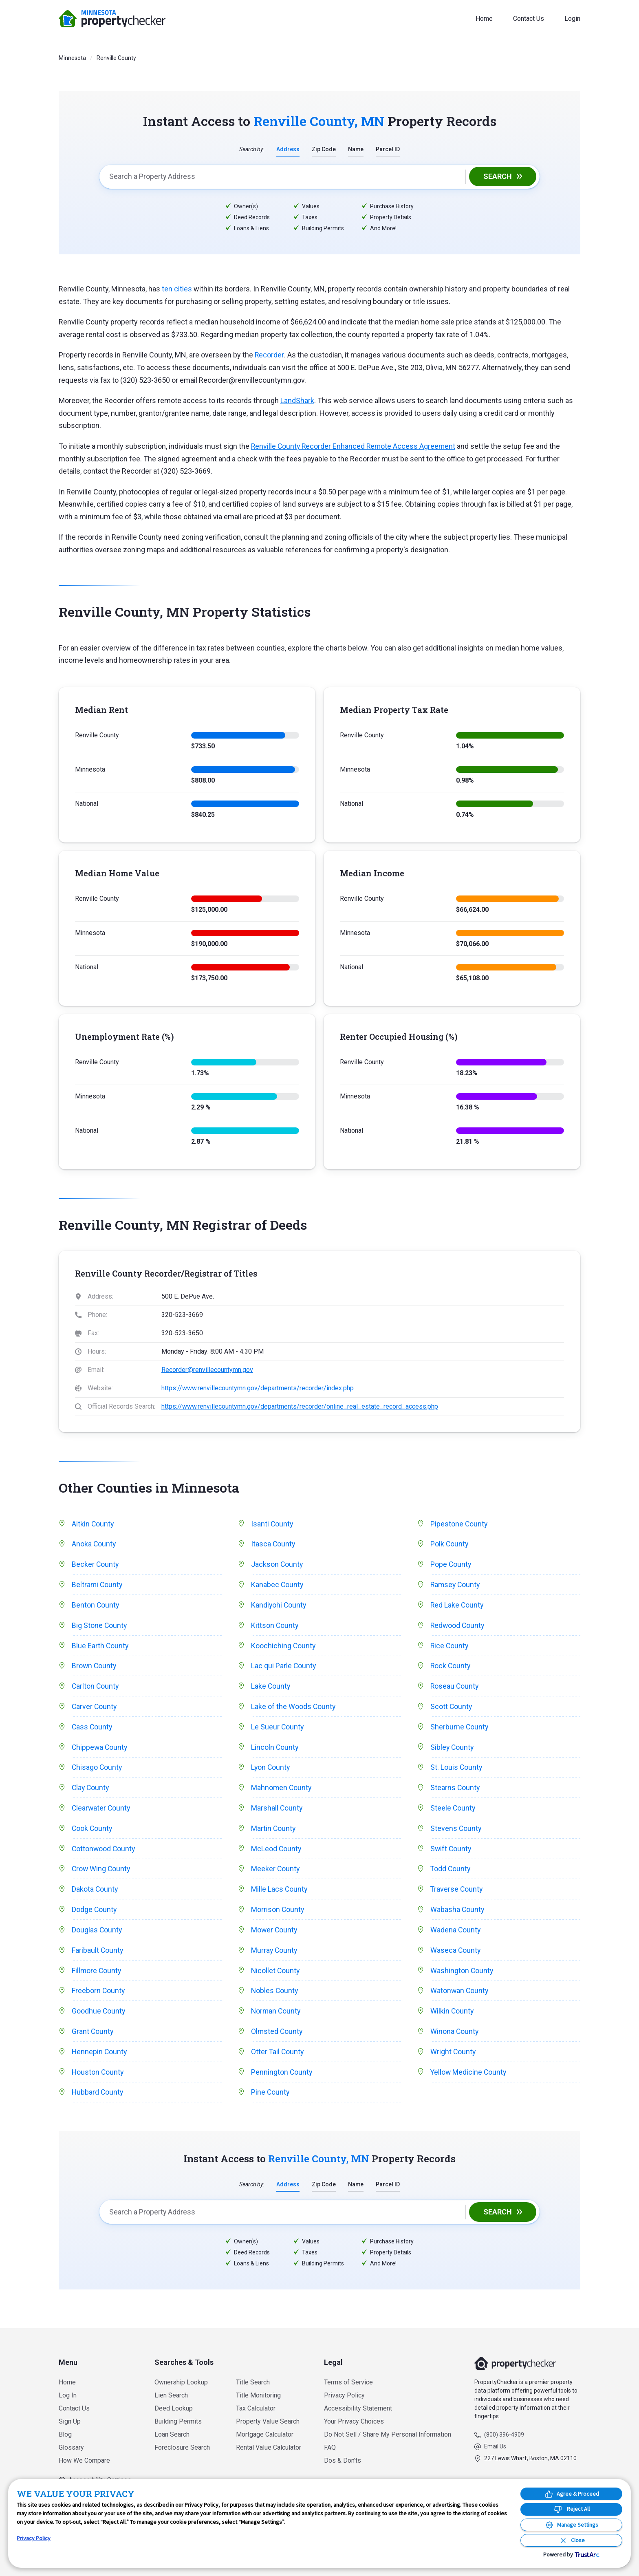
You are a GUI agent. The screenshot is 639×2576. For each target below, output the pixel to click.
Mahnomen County (282, 1792)
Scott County (451, 1709)
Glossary (71, 2447)
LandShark (297, 401)
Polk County (449, 1544)
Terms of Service (348, 2382)
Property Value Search (268, 2421)
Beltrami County (97, 1586)
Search (497, 176)
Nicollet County (276, 1978)
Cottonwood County (104, 1854)
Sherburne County (459, 1730)
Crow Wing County (102, 1874)
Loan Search (171, 2434)
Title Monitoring (258, 2395)
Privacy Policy (344, 2395)
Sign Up (70, 2421)
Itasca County (273, 1544)
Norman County (276, 2019)
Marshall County (277, 1812)
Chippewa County (100, 1751)
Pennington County (282, 2081)
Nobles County (275, 1998)
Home (484, 18)
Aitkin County (93, 1524)
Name (356, 149)
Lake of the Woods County (293, 1709)
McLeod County (276, 1854)
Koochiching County (283, 1647)
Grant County (93, 2040)
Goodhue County (99, 2019)
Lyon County (271, 1771)
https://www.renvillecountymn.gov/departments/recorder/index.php (257, 1388)
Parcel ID (388, 149)
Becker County (95, 1565)
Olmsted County (277, 2040)
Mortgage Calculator (264, 2434)
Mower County (274, 1936)
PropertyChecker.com (112, 18)
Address (288, 149)
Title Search (253, 2382)
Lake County (271, 1689)
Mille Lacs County (279, 1895)
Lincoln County (275, 1751)
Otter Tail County (278, 2060)
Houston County (98, 2081)
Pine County (270, 2101)
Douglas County (97, 1936)
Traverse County (457, 1895)
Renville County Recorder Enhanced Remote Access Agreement (354, 446)
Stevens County (456, 1833)
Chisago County (97, 1771)
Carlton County (96, 1689)
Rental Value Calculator (268, 2447)
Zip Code (324, 149)
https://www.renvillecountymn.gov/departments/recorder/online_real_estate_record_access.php (299, 1407)
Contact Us (528, 18)
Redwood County (458, 1627)
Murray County (274, 1957)
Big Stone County (100, 1627)
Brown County (94, 1668)
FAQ (330, 2447)
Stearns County (455, 1792)
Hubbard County (98, 2101)
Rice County (449, 1647)
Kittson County (275, 1627)
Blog (65, 2434)
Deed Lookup (173, 2408)
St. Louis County (456, 1771)
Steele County (453, 1812)
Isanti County (272, 1524)
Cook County (92, 1833)
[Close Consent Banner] (571, 2540)
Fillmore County (97, 1978)
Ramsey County (456, 1586)
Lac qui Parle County (284, 1668)
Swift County (451, 1854)
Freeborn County (99, 1998)
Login (572, 18)
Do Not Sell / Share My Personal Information (387, 2434)
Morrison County (278, 1916)
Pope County (451, 1565)
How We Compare (84, 2460)
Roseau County (455, 1689)
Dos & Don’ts (342, 2460)
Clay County (91, 1792)
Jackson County (277, 1565)
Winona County (454, 2040)
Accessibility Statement (358, 2408)
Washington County (462, 1978)
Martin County (273, 1833)
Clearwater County (102, 1812)
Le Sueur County (277, 1730)
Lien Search (171, 2395)
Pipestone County (459, 1524)
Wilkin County (452, 2019)
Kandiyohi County (279, 1606)
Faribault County (98, 1957)
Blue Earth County (100, 1647)
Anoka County (94, 1544)
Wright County (453, 2060)
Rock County (451, 1668)
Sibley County (452, 1751)
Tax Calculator (255, 2408)
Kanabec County (277, 1586)
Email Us (495, 2446)
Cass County (92, 1730)
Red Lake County (457, 1606)
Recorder (269, 355)
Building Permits (178, 2421)
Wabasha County (457, 1916)
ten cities (177, 289)
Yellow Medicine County (469, 2081)
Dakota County (95, 1895)
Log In (68, 2395)
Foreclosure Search (182, 2447)
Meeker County (275, 1874)
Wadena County (455, 1936)
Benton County (96, 1606)
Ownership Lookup (181, 2382)
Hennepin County (100, 2060)
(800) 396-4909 (504, 2434)
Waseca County (455, 1957)
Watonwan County (459, 1998)
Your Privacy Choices (354, 2421)
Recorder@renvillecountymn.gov (207, 1370)
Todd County (451, 1874)
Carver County (95, 1709)
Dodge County (94, 1916)
